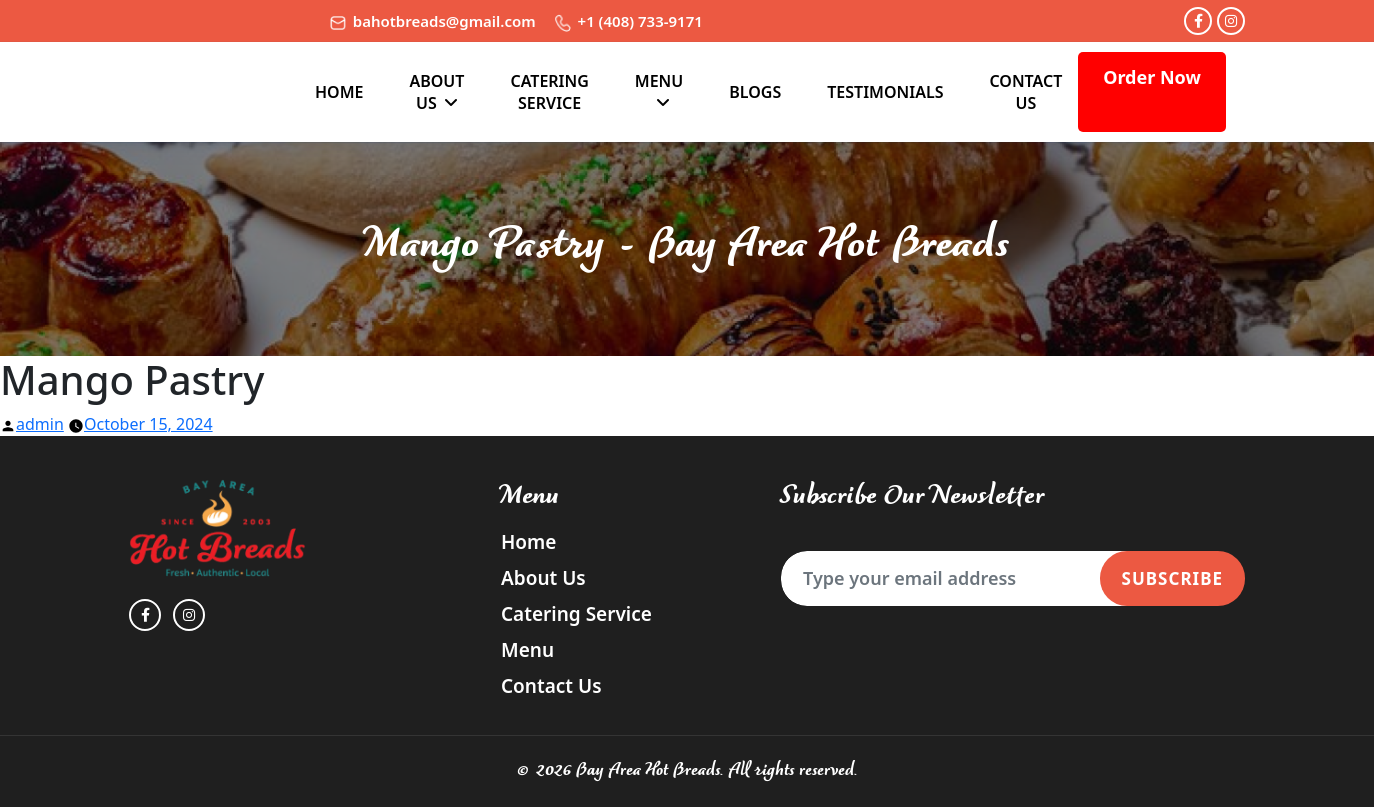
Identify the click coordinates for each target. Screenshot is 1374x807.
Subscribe (1172, 578)
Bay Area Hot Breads (648, 770)
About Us (436, 92)
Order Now (1152, 77)
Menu (659, 81)
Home (339, 92)
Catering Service (549, 92)
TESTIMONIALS (885, 92)
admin (40, 424)
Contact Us (1025, 92)
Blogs (755, 92)
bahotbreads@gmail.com (433, 21)
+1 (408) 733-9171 (629, 21)
